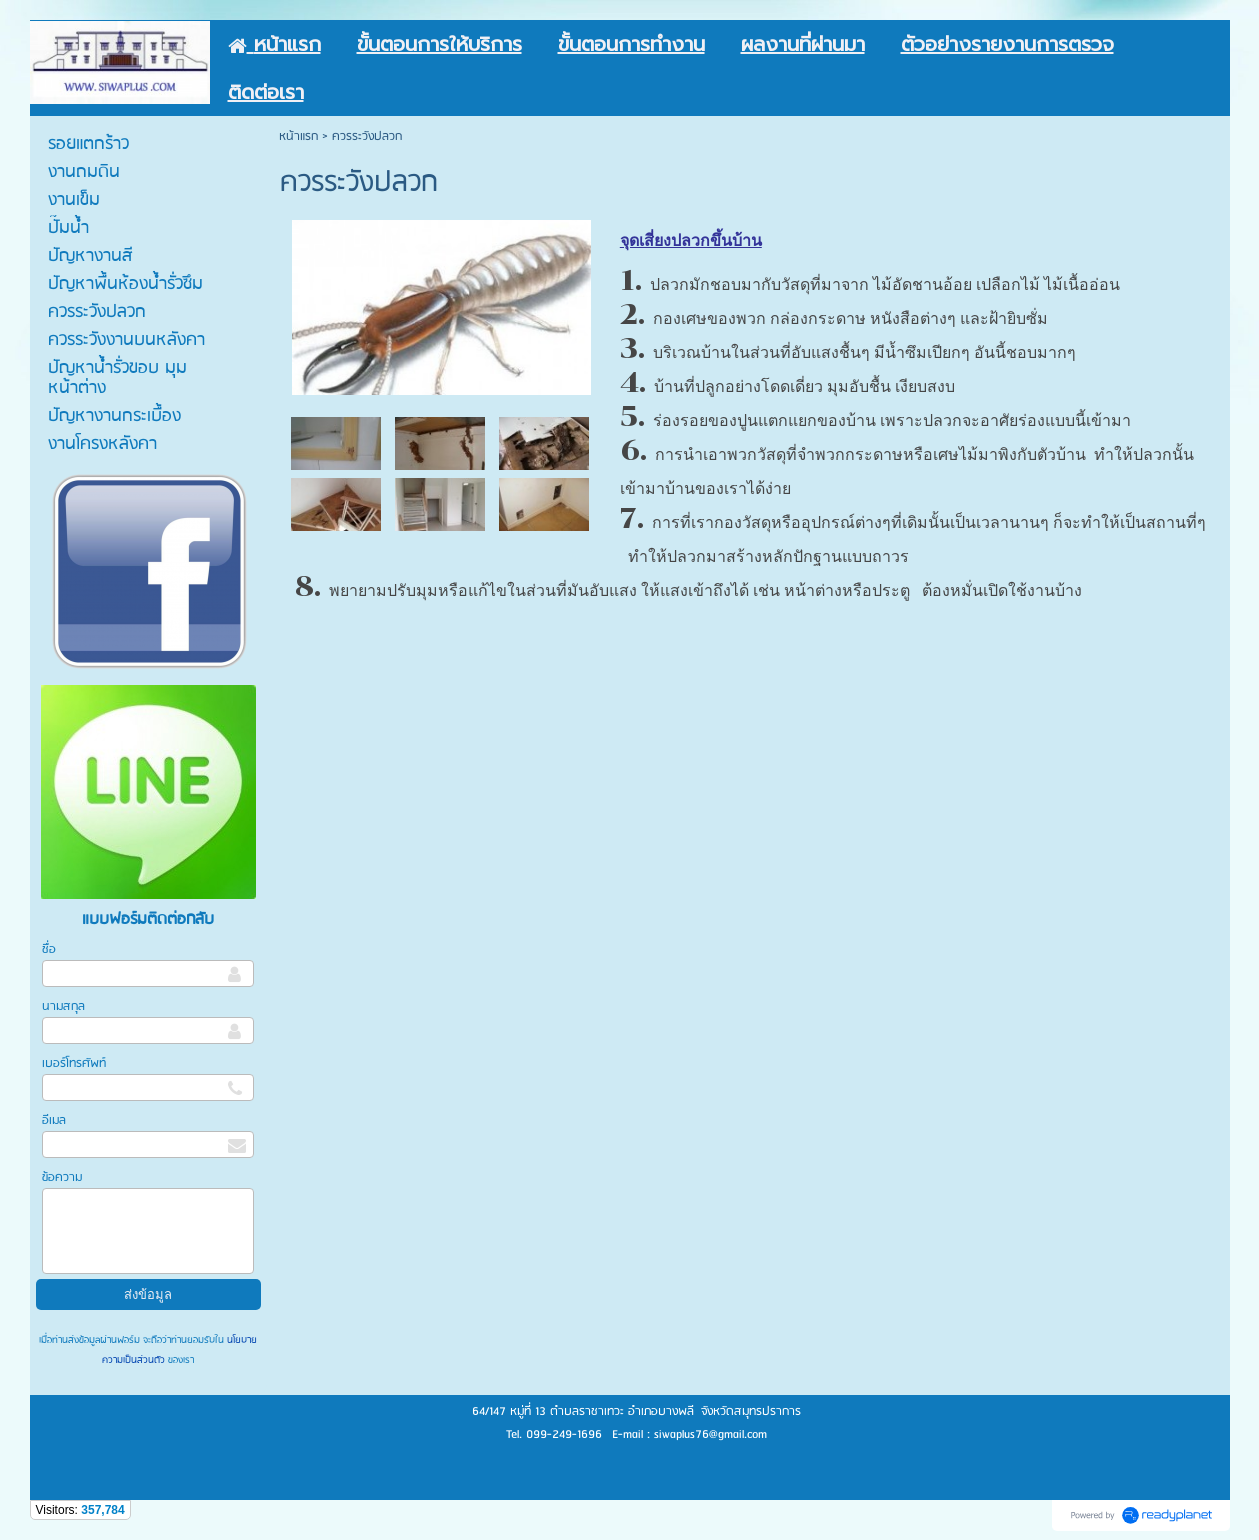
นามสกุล (63, 1006)
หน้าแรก (298, 136)
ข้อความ (62, 1177)
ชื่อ (49, 949)
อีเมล (54, 1120)
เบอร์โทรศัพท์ (74, 1063)
